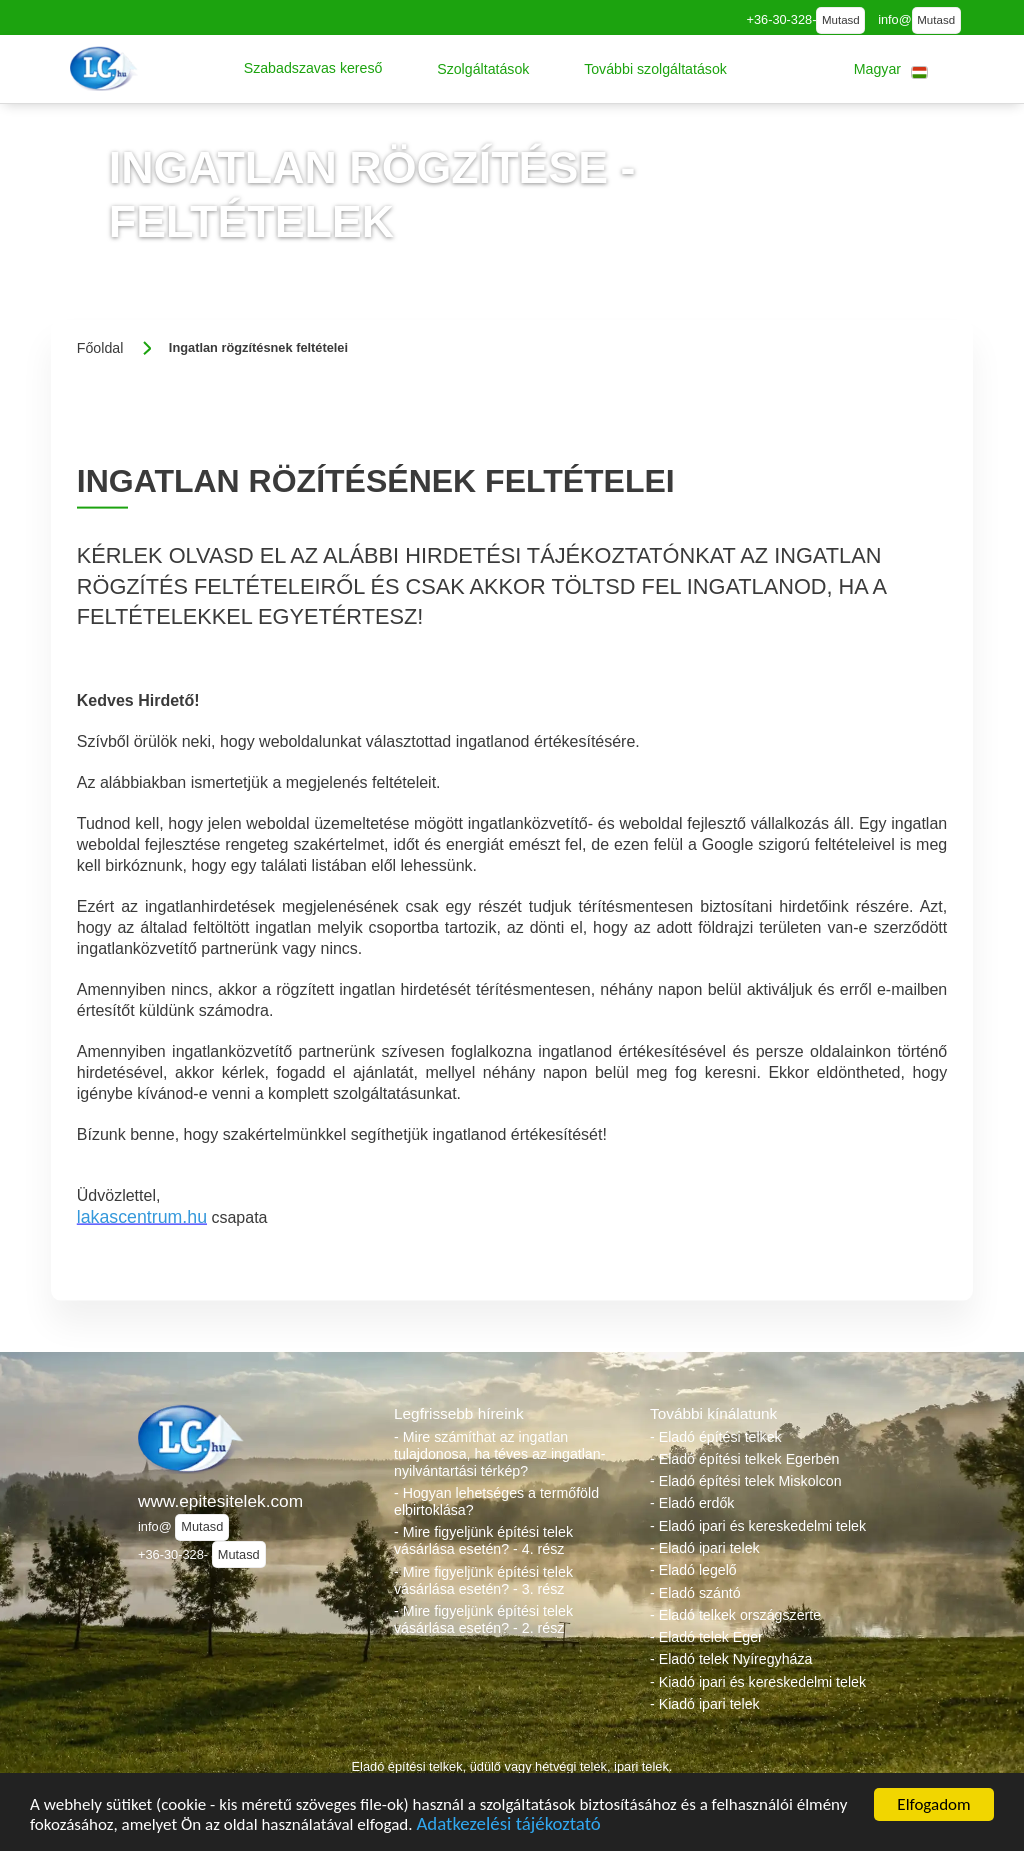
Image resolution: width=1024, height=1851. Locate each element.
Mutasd (841, 20)
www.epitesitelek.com (220, 1501)
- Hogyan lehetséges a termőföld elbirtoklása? (496, 1501)
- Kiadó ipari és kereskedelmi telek (758, 1682)
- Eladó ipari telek (705, 1548)
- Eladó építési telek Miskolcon (746, 1481)
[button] (313, 69)
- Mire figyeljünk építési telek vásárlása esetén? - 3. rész (483, 1580)
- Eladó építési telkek (716, 1437)
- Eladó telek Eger (706, 1637)
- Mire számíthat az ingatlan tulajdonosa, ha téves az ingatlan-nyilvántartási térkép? (499, 1454)
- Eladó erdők (692, 1503)
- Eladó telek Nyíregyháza (731, 1659)
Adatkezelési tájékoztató (508, 1827)
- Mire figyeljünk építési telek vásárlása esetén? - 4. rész (483, 1540)
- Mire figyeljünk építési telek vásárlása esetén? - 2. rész (483, 1619)
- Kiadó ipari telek (705, 1704)
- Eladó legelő (693, 1570)
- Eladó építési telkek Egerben (744, 1459)
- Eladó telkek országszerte (735, 1615)
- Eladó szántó (695, 1593)
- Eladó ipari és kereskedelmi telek (758, 1526)
